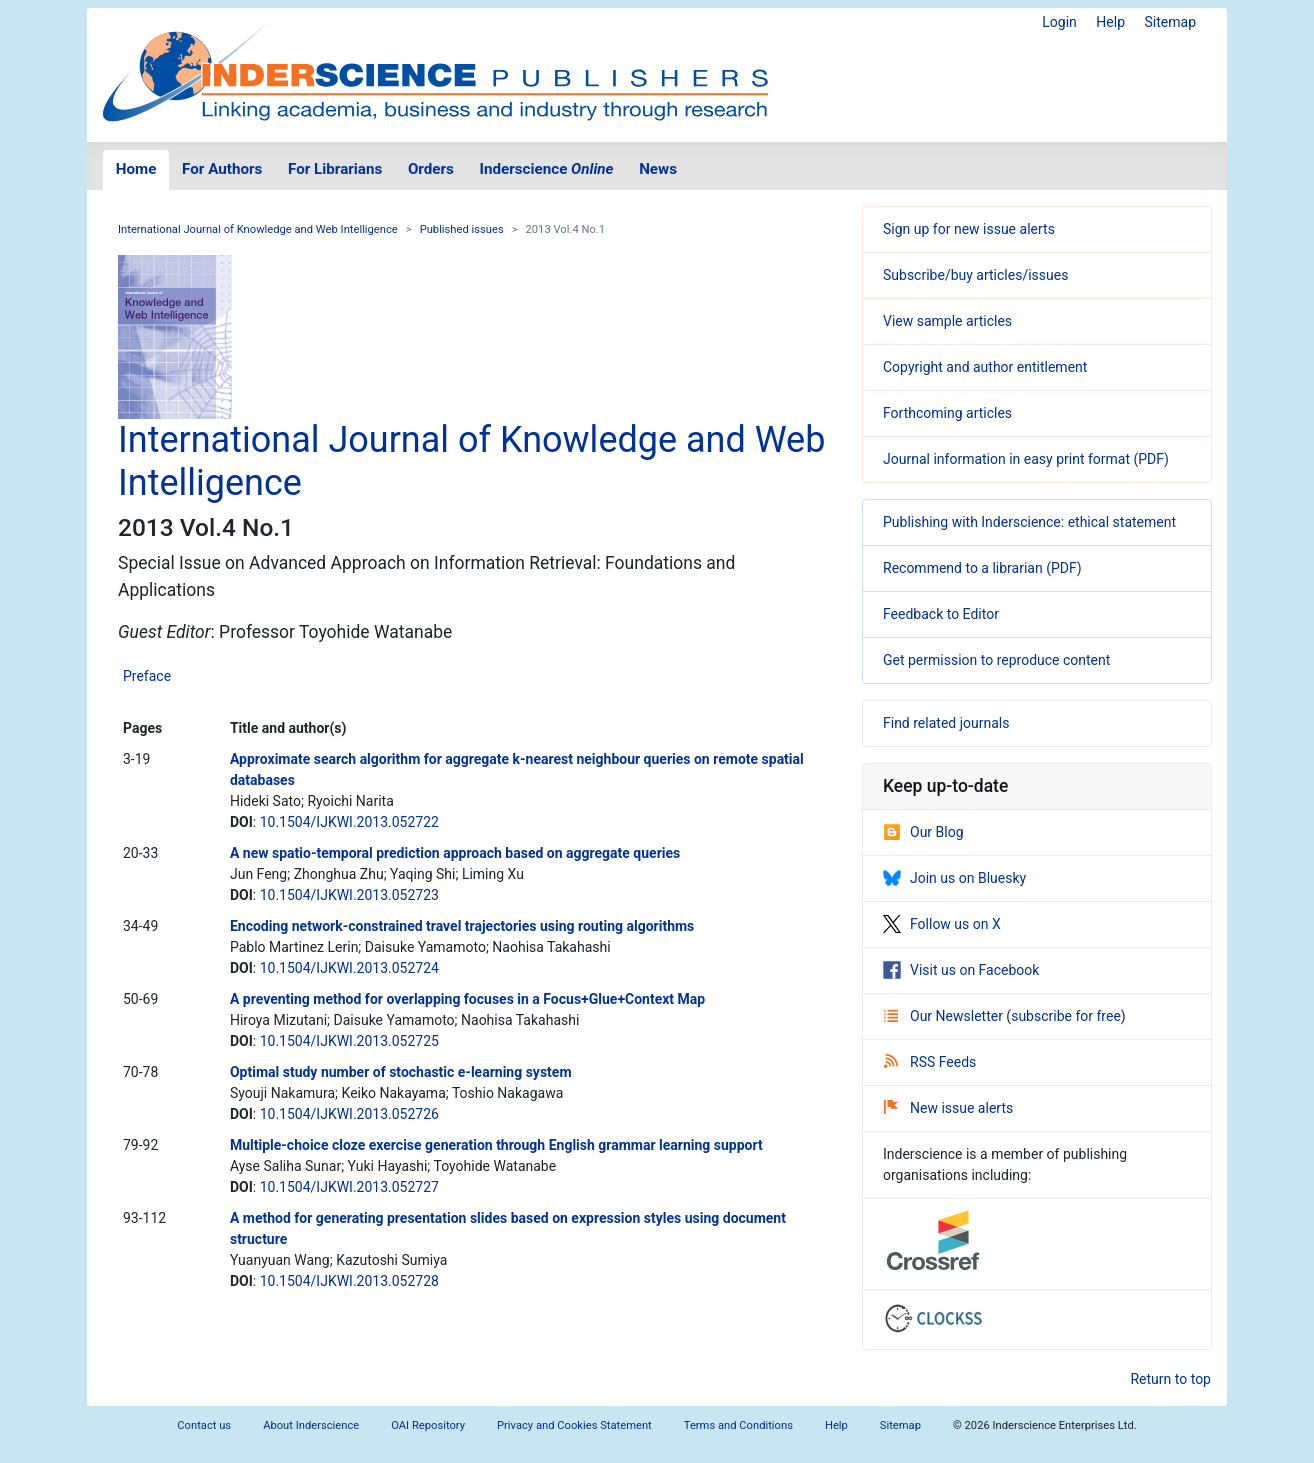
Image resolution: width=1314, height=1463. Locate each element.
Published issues (462, 229)
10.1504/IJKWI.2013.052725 (349, 1041)
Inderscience (547, 169)
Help (1110, 22)
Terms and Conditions (738, 1425)
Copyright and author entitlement (985, 367)
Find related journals (946, 723)
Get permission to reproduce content (996, 660)
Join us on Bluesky (954, 878)
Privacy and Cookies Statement (574, 1425)
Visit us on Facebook (961, 970)
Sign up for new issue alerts (969, 229)
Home (136, 169)
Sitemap (1170, 22)
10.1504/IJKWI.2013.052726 (349, 1114)
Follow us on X (942, 924)
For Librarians (335, 169)
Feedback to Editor (941, 614)
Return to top (1170, 1379)
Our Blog (923, 832)
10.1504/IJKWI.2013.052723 (349, 895)
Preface (147, 676)
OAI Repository (428, 1425)
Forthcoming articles (947, 413)
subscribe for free (1066, 1016)
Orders (431, 169)
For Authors (222, 169)
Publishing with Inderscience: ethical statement (1029, 522)
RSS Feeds (930, 1062)
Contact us (204, 1425)
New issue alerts (948, 1108)
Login (1059, 22)
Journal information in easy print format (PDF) (1026, 459)
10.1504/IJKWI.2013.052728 (349, 1281)
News (658, 169)
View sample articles (947, 321)
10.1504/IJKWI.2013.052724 (349, 968)
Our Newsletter (945, 1016)
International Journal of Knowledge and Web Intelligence (258, 229)
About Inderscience (311, 1425)
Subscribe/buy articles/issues (975, 275)
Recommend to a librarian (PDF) (982, 568)
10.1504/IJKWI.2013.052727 (349, 1187)
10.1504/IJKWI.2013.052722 (349, 822)
